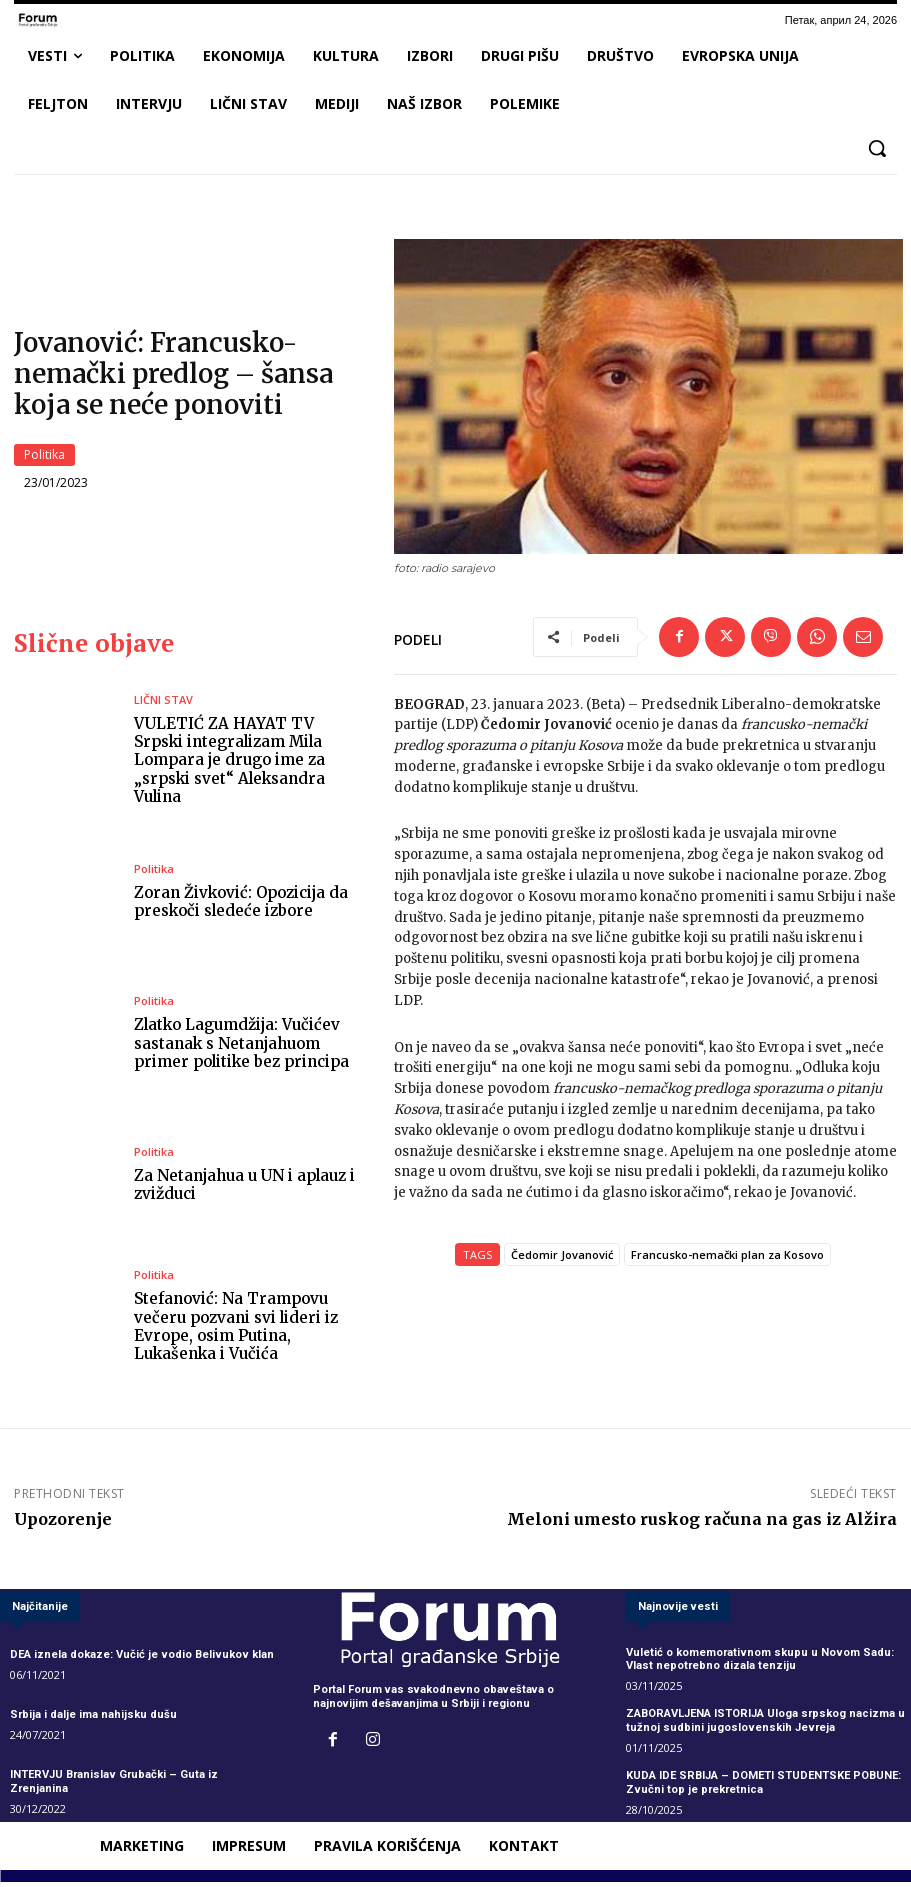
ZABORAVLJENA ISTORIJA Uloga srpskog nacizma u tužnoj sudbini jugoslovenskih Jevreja (764, 1725)
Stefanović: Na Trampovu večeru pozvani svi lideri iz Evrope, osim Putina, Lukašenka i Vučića (236, 1331)
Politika (44, 457)
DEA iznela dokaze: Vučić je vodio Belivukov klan (140, 1659)
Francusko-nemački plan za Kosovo (727, 1259)
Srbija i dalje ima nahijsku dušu (93, 1719)
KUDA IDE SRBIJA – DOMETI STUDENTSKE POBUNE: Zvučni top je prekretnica (763, 1787)
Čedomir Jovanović (562, 1259)
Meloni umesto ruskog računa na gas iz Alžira (702, 1524)
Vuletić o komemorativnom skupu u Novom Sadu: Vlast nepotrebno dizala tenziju (759, 1664)
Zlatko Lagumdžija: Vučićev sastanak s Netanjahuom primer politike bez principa (241, 1048)
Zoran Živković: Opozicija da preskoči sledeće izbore (241, 906)
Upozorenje (63, 1524)
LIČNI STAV (163, 705)
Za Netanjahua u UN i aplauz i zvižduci (243, 1189)
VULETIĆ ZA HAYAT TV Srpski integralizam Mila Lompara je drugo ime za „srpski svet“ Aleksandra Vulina (229, 765)
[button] (877, 148)
